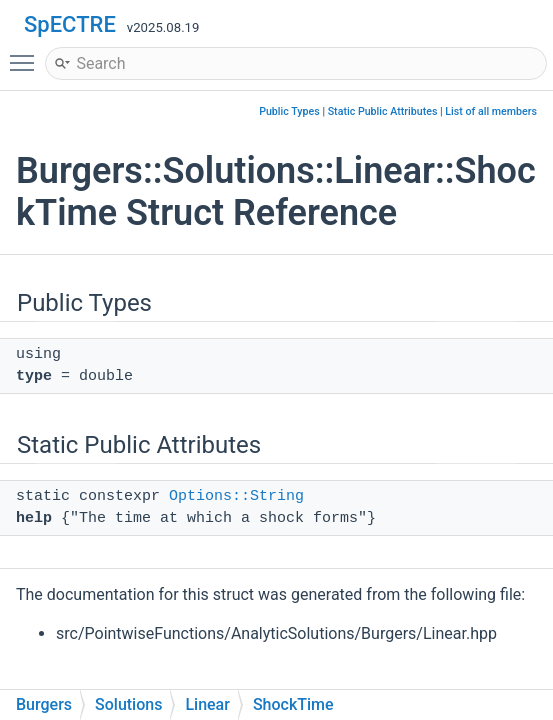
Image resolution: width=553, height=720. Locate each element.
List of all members (491, 111)
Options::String (236, 496)
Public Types (289, 111)
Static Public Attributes (383, 111)
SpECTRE (70, 24)
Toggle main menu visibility (27, 54)
